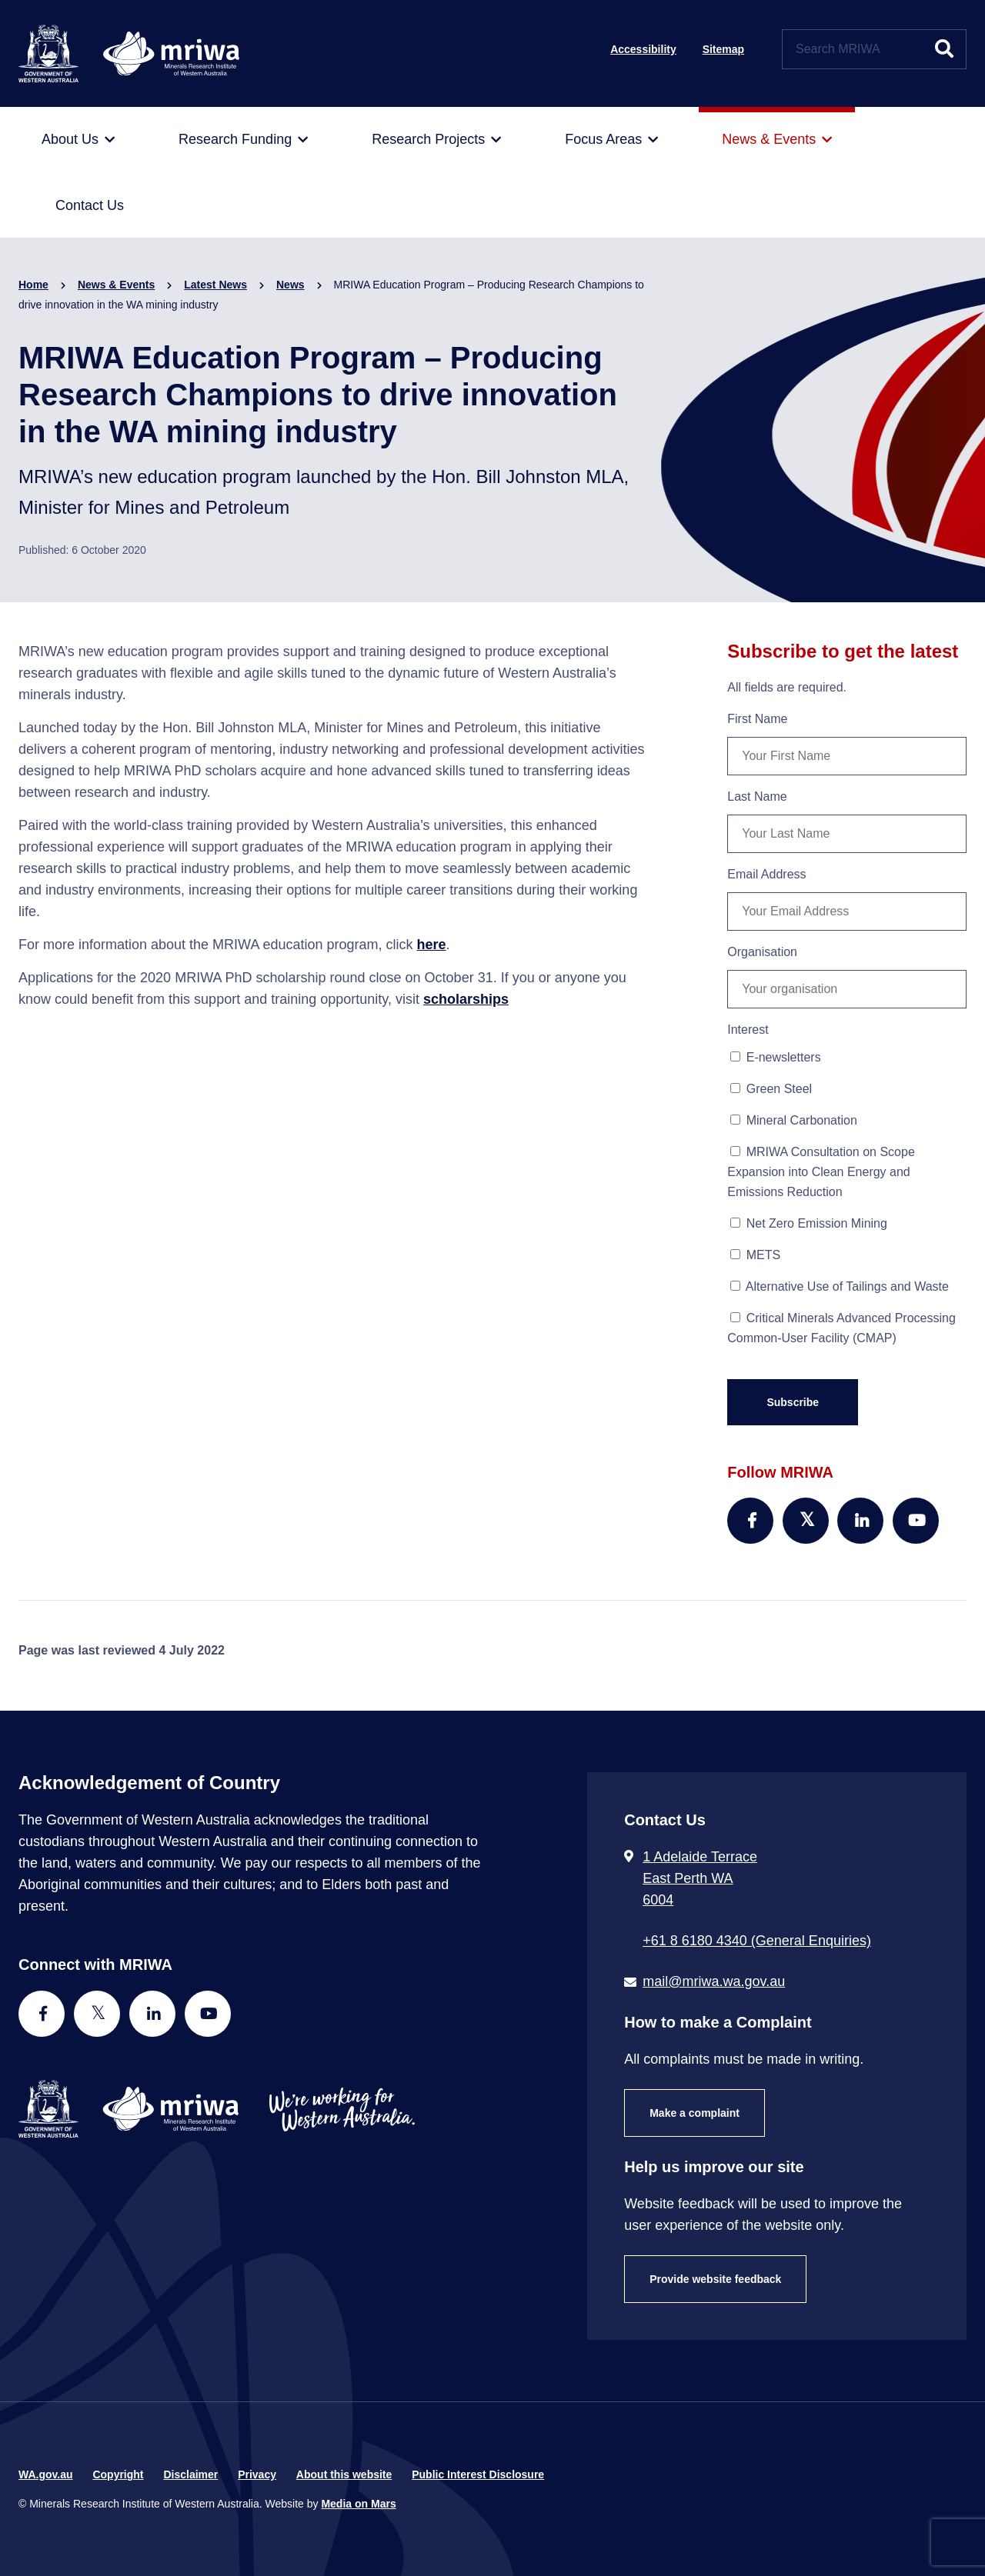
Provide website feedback (715, 2279)
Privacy (257, 2474)
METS (755, 1254)
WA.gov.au (45, 2474)
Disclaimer (190, 2474)
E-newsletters (775, 1057)
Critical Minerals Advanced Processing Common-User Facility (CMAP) (841, 1328)
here (431, 944)
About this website (344, 2474)
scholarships (466, 999)
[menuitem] (78, 140)
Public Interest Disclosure (478, 2474)
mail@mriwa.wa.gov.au (714, 1981)
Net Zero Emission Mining (808, 1223)
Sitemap (723, 49)
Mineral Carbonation (793, 1120)
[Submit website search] (944, 49)
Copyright (117, 2474)
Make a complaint (694, 2113)
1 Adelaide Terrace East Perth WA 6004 (700, 1878)
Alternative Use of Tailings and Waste (839, 1286)
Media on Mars (358, 2504)
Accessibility (643, 49)
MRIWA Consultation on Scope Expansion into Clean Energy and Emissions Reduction (821, 1171)
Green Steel (771, 1088)
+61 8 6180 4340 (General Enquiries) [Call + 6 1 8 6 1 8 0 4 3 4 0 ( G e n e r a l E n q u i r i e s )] (757, 1940)
